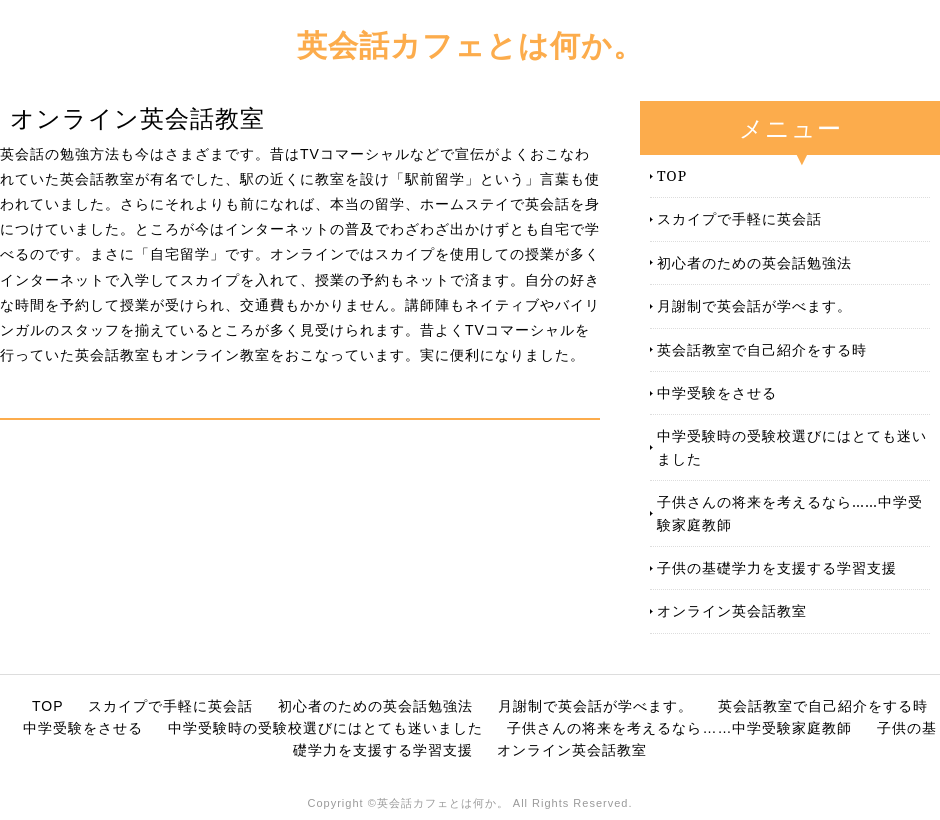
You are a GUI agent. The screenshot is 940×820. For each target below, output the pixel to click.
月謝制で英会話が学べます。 (754, 305)
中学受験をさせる (717, 392)
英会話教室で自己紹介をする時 (762, 349)
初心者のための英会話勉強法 (754, 262)
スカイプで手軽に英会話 (739, 218)
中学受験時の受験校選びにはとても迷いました (792, 446)
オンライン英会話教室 (732, 610)
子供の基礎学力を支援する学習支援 (777, 567)
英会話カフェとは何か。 (470, 44)
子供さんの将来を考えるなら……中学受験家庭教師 (790, 512)
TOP (672, 175)
